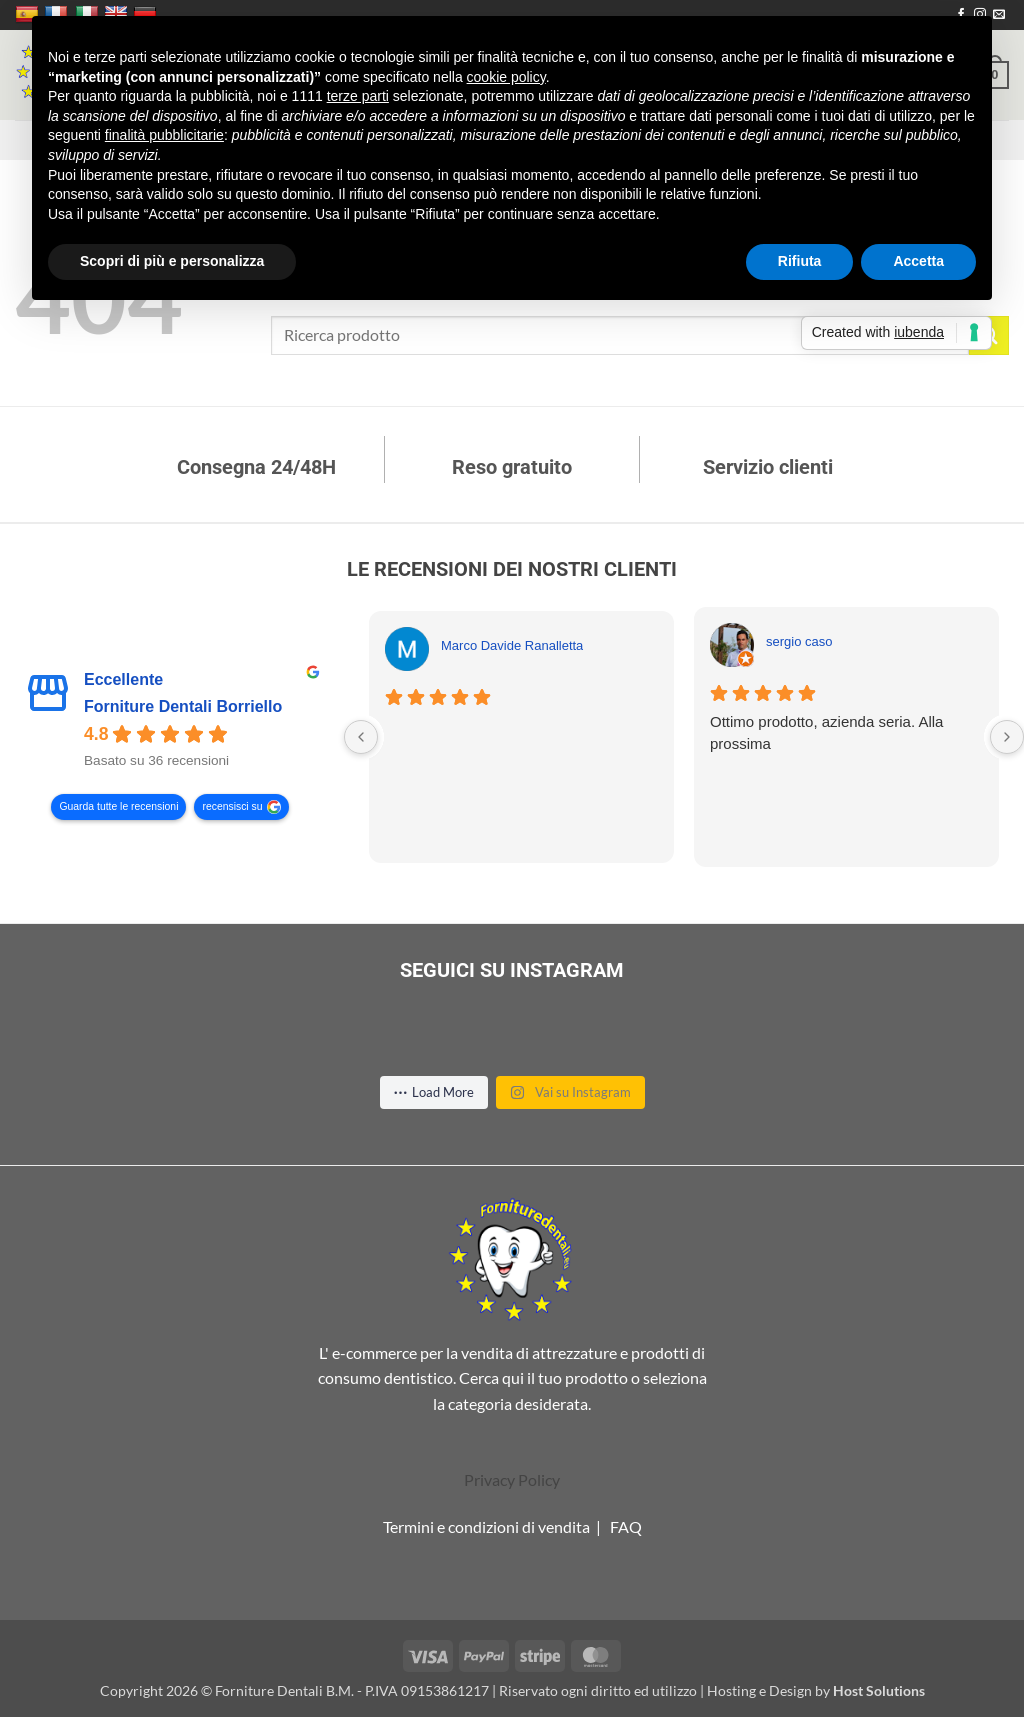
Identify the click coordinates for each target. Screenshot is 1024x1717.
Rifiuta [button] (800, 261)
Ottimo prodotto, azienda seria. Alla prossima (826, 732)
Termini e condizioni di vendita (486, 1526)
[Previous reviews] (361, 737)
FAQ (626, 1526)
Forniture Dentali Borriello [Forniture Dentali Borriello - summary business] (183, 707)
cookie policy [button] (506, 77)
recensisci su (232, 807)
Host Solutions (879, 1690)
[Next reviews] (1007, 737)
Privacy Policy (512, 1479)
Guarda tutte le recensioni (118, 807)
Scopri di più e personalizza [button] (172, 261)
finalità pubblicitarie (164, 135)
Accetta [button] (918, 261)
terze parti (358, 96)
